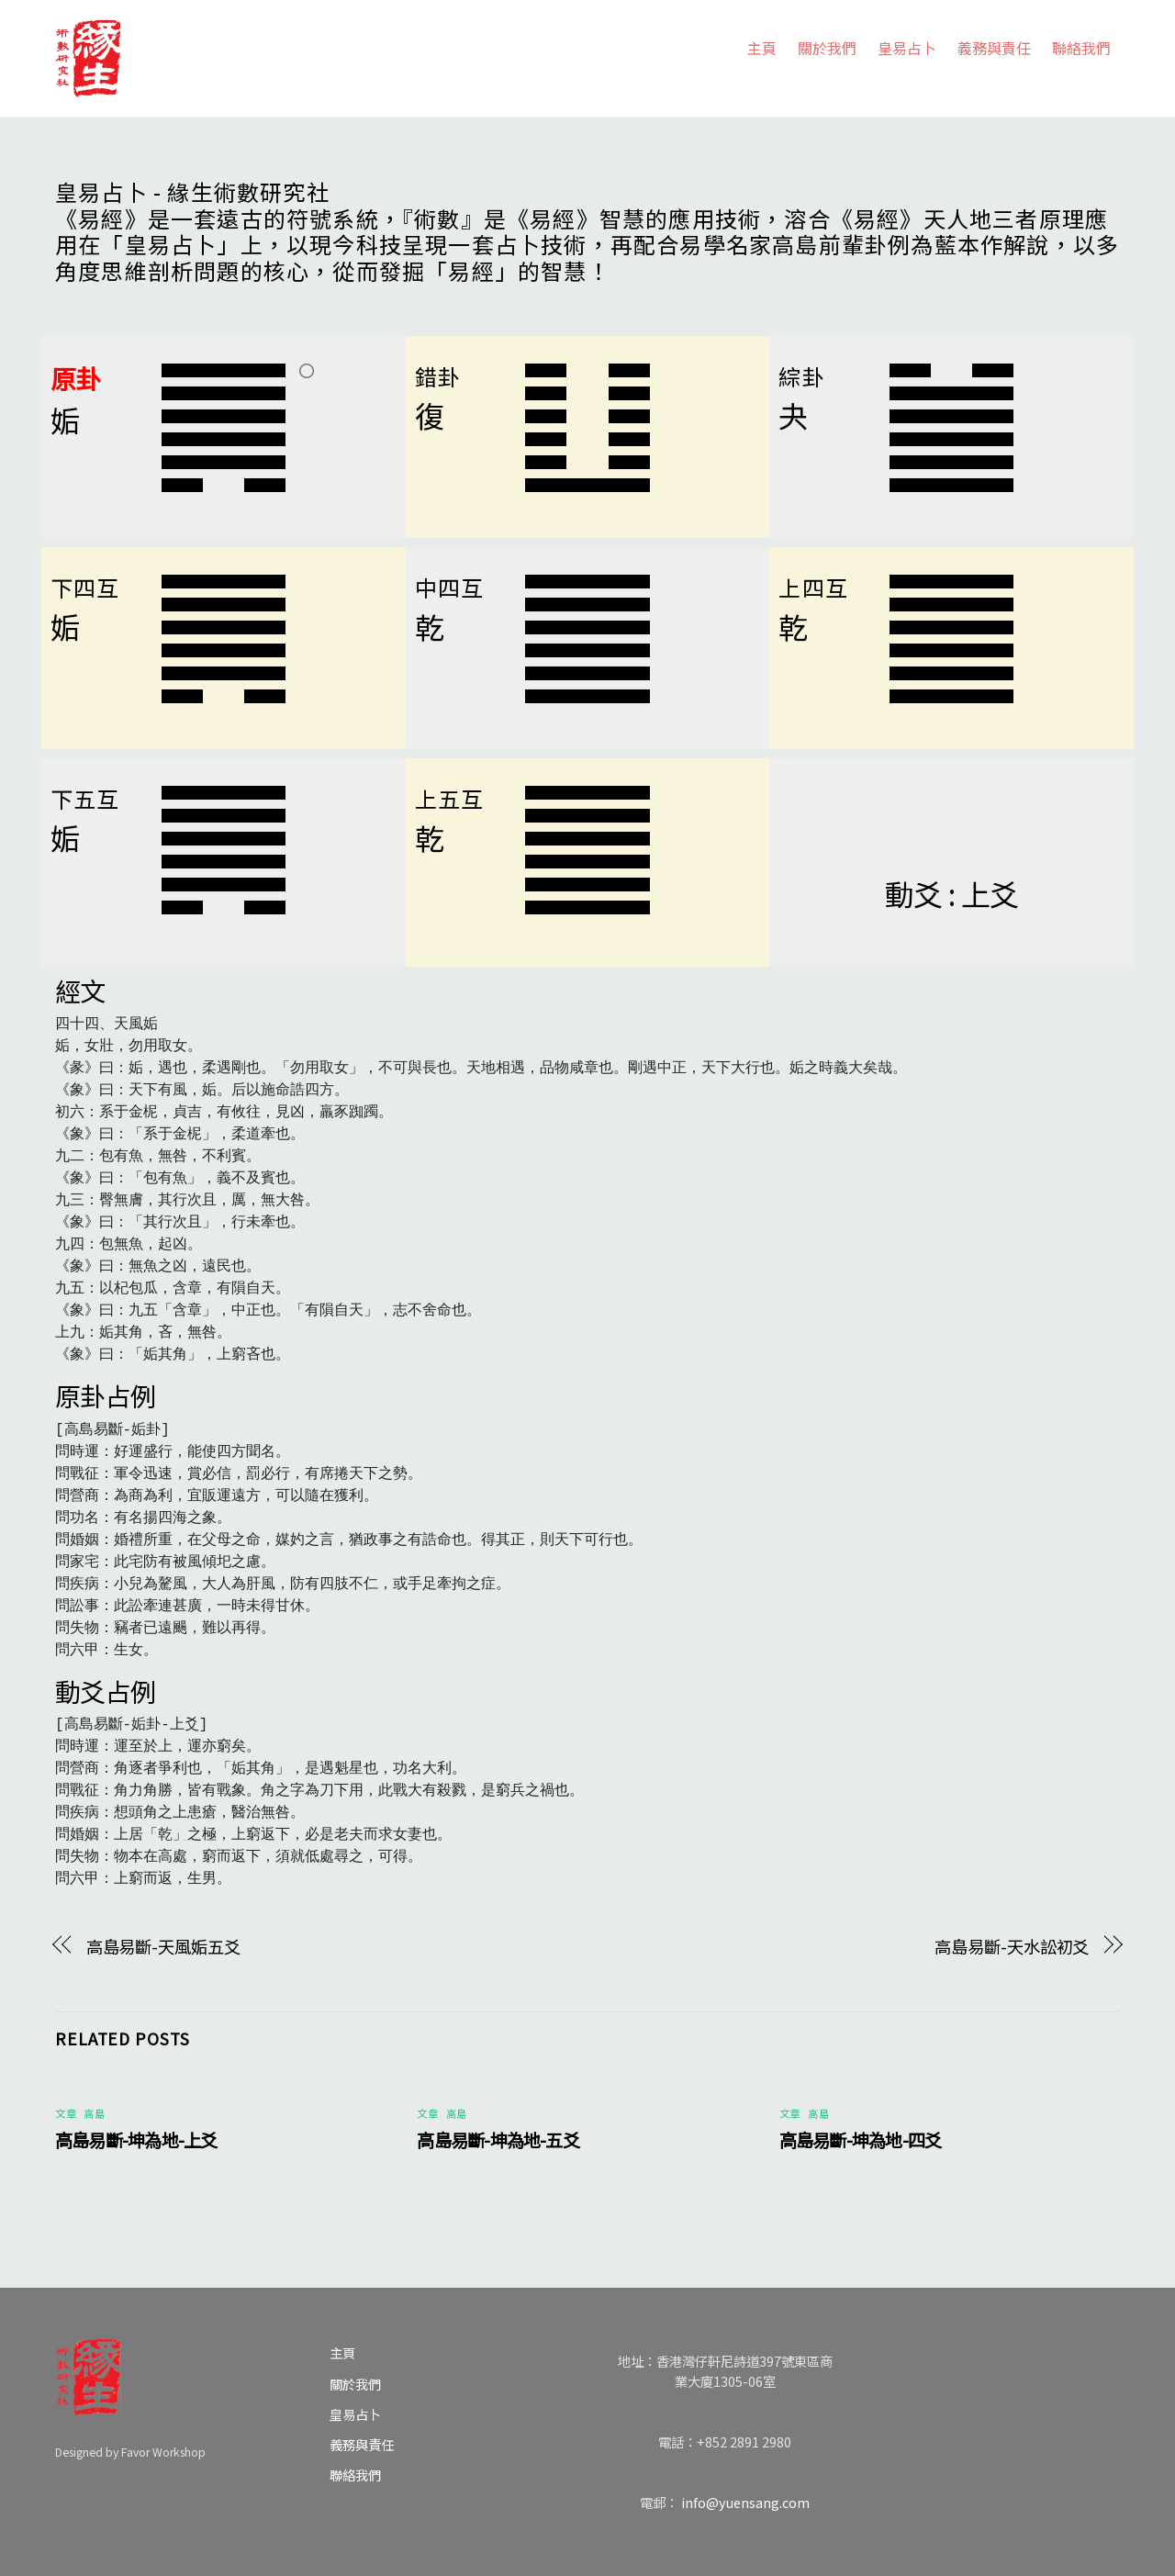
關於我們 (827, 48)
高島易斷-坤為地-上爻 (136, 2140)
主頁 (762, 48)
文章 (65, 2113)
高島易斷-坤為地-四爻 (860, 2140)
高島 (94, 2113)
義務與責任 (994, 48)
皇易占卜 (907, 48)
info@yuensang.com (745, 2502)
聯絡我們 (1081, 48)
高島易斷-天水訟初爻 (1011, 1946)
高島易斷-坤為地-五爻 (498, 2140)
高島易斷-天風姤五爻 (163, 1946)
